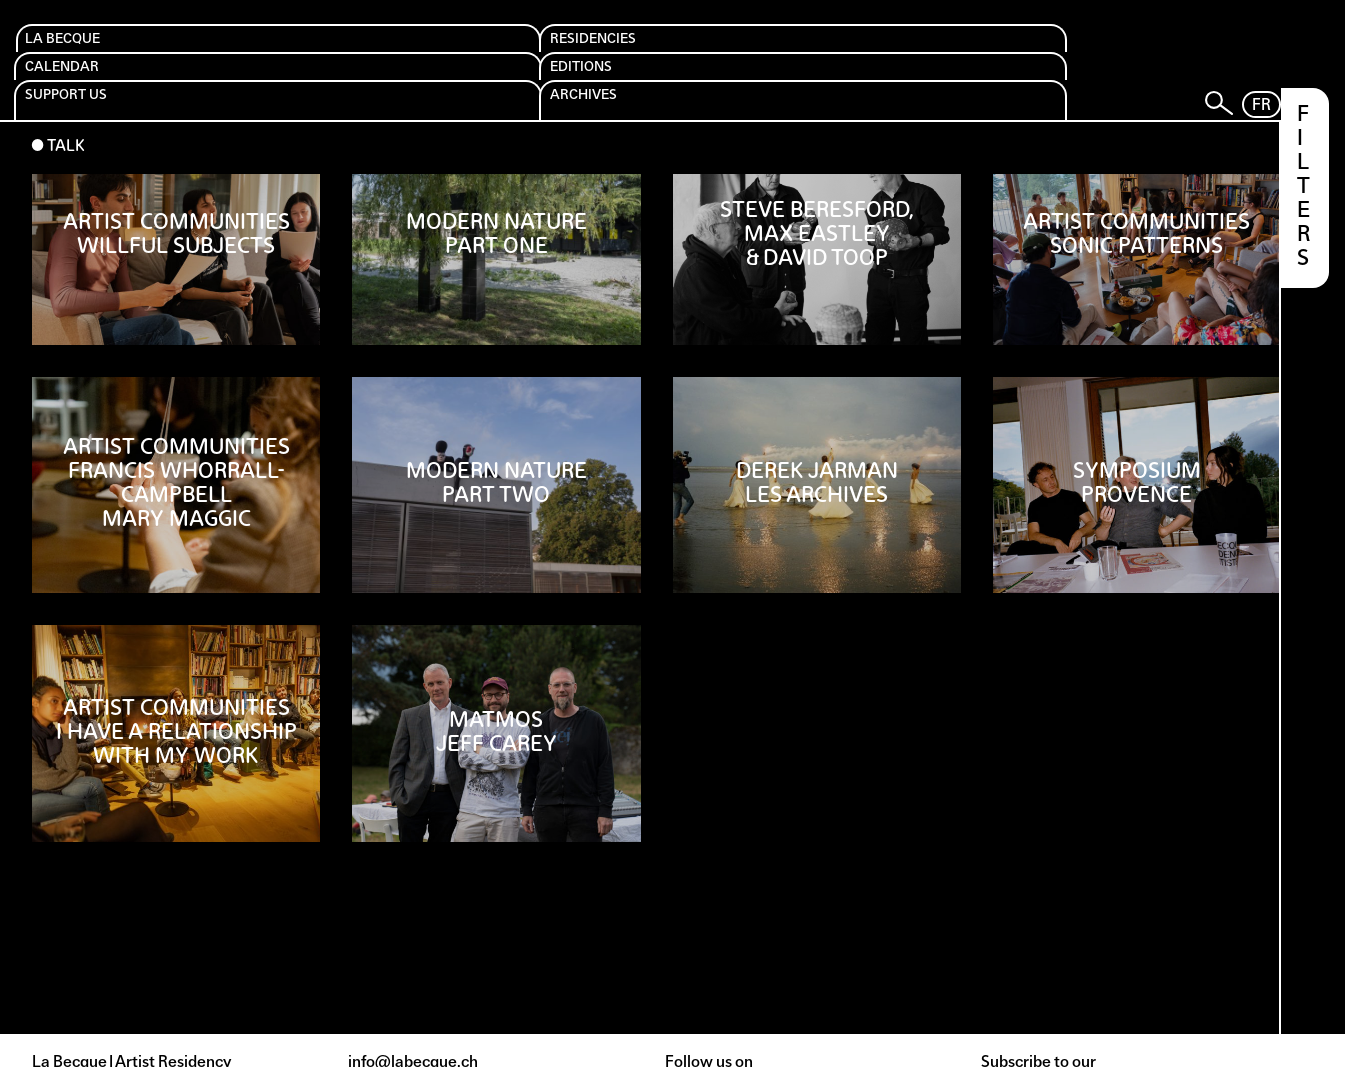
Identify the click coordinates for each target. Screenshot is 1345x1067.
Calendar (434, 51)
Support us (791, 51)
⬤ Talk (58, 101)
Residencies (269, 51)
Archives (954, 51)
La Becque (86, 51)
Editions (601, 51)
